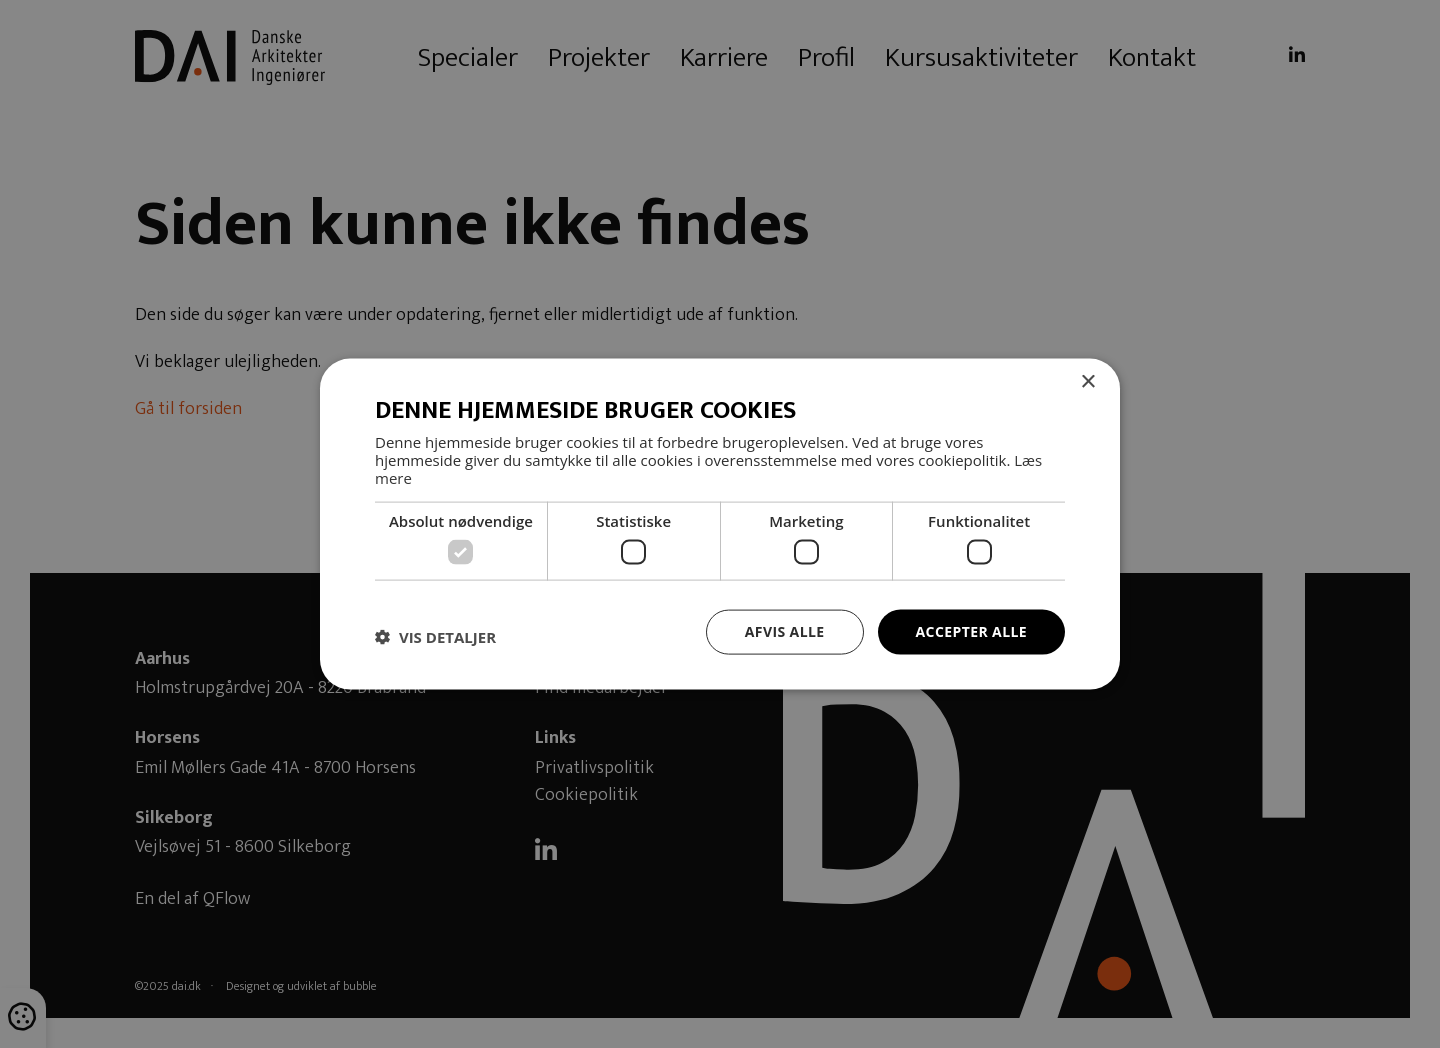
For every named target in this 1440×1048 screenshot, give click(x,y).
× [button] (1087, 382)
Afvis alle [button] (785, 631)
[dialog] (720, 524)
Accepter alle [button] (971, 631)
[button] (435, 637)
